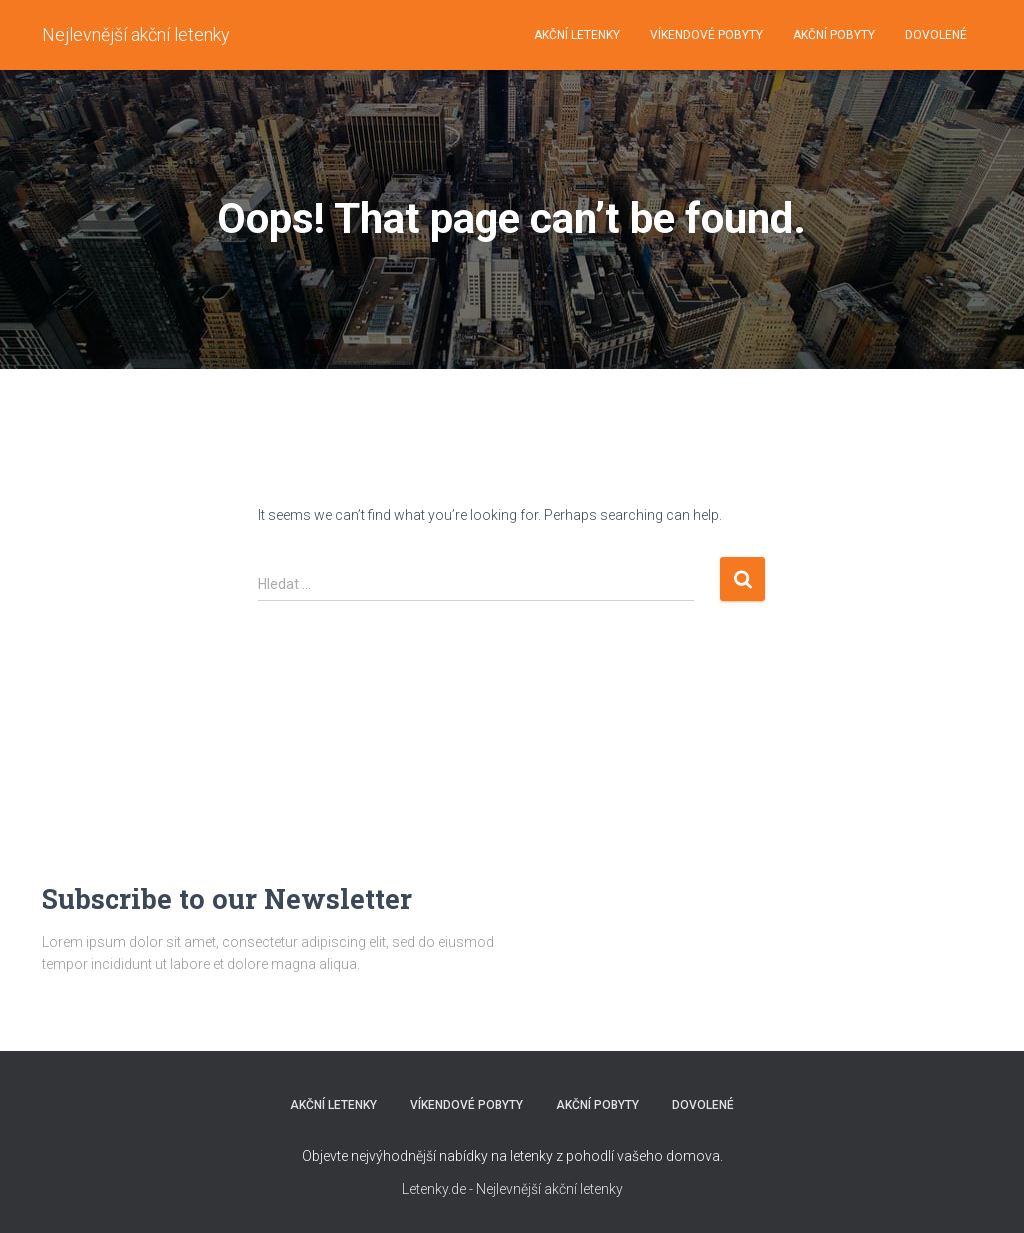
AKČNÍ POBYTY (834, 35)
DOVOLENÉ (936, 35)
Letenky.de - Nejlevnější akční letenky (512, 1189)
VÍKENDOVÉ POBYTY (706, 35)
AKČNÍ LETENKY (577, 35)
